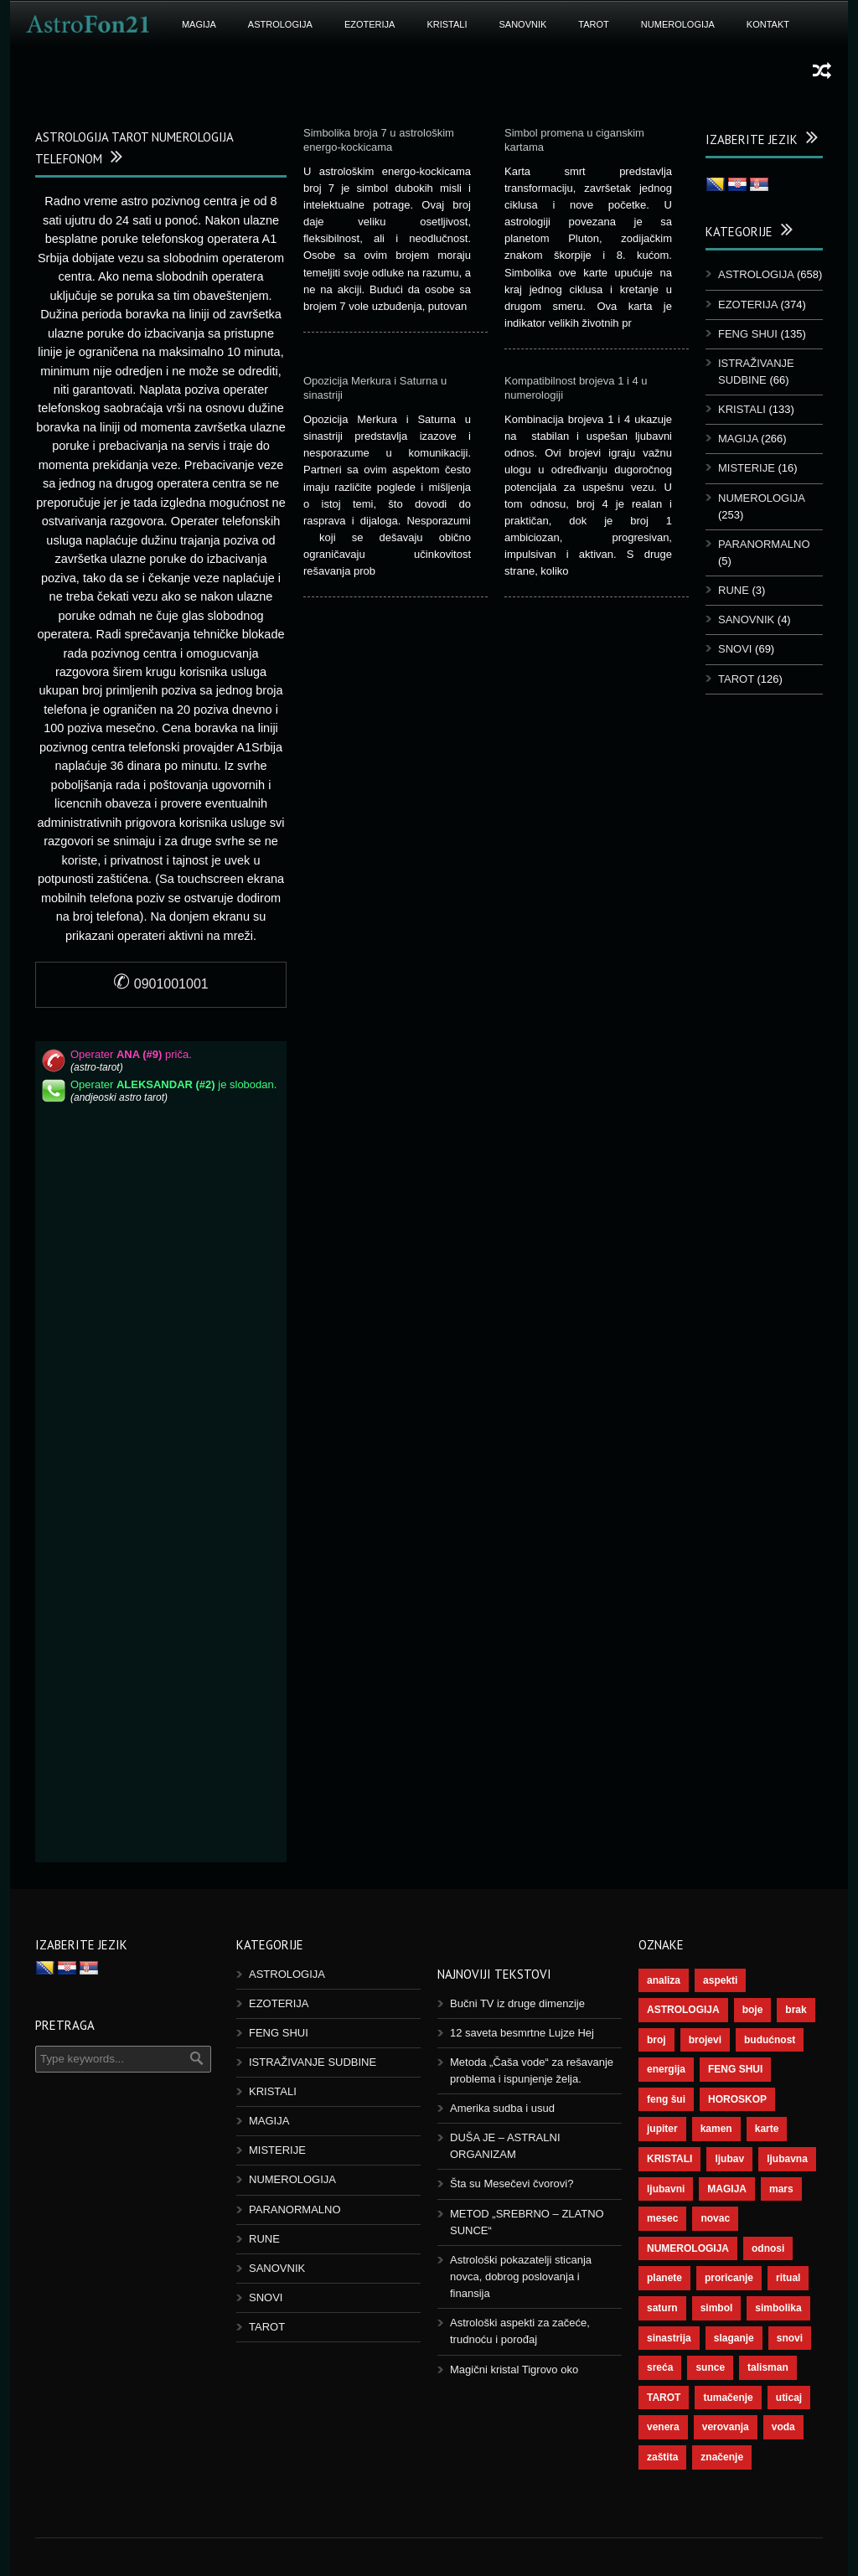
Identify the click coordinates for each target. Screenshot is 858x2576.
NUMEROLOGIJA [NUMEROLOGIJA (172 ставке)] (688, 2248)
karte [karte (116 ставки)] (767, 2129)
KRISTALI (446, 24)
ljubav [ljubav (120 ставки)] (729, 2159)
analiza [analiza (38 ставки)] (663, 1980)
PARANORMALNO (764, 544)
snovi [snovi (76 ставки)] (790, 2338)
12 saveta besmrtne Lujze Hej (522, 2032)
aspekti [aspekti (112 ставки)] (720, 1980)
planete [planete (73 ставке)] (664, 2278)
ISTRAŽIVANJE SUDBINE (312, 2062)
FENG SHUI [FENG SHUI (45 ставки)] (735, 2069)
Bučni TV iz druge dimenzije (517, 2003)
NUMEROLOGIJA (678, 24)
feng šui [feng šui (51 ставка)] (666, 2099)
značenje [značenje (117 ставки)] (721, 2457)
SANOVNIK (523, 24)
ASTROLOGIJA (280, 24)
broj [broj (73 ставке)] (656, 2040)
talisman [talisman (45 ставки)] (767, 2367)
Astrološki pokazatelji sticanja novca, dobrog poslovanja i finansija (521, 2276)
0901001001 (160, 984)
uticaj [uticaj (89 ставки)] (789, 2397)
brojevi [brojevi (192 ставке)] (705, 2040)
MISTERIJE (746, 468)
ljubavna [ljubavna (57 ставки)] (787, 2159)
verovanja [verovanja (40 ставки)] (725, 2427)
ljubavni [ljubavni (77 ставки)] (666, 2189)
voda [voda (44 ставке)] (783, 2427)
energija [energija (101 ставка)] (666, 2069)
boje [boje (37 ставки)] (752, 2010)
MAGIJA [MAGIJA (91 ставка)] (727, 2189)
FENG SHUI (748, 334)
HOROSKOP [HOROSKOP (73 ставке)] (737, 2099)
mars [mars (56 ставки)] (781, 2189)
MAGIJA (199, 24)
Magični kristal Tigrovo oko (514, 2369)
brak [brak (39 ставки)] (795, 2010)
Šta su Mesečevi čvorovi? (511, 2183)
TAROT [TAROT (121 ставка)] (663, 2397)
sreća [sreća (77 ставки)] (660, 2367)
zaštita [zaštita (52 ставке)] (662, 2457)
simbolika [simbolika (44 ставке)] (778, 2308)
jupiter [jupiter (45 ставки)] (662, 2129)
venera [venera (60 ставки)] (663, 2427)
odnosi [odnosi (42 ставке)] (768, 2248)
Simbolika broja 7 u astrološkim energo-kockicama (378, 139)
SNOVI (735, 649)
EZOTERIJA (369, 24)
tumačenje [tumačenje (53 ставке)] (727, 2397)
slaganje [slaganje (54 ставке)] (734, 2338)
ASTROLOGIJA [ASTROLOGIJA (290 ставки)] (683, 2010)
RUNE (733, 590)
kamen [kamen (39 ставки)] (716, 2129)
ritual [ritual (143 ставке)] (788, 2278)
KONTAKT (768, 24)
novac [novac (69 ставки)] (715, 2218)
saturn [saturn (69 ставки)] (662, 2308)
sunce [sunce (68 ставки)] (710, 2367)
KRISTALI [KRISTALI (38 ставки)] (669, 2159)
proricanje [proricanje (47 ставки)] (729, 2278)
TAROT (593, 24)
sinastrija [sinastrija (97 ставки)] (669, 2338)
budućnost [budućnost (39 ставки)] (769, 2040)
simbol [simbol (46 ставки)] (716, 2308)
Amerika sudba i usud (502, 2108)
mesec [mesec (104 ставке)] (662, 2218)
